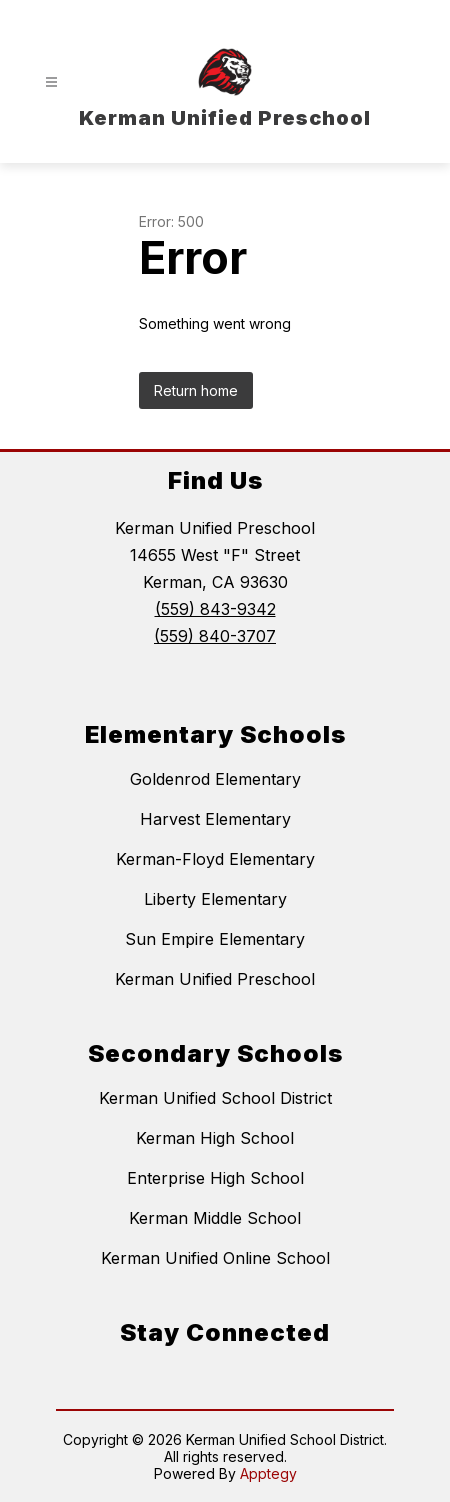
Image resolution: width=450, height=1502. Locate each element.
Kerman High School (215, 1138)
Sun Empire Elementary (215, 939)
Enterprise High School (215, 1178)
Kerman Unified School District (215, 1098)
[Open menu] (51, 82)
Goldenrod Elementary (215, 779)
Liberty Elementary (215, 899)
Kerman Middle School (215, 1218)
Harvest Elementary (215, 819)
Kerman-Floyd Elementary (215, 859)
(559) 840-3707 (215, 636)
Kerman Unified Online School (215, 1258)
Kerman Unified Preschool (215, 979)
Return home (196, 390)
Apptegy (268, 1473)
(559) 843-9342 (215, 609)
